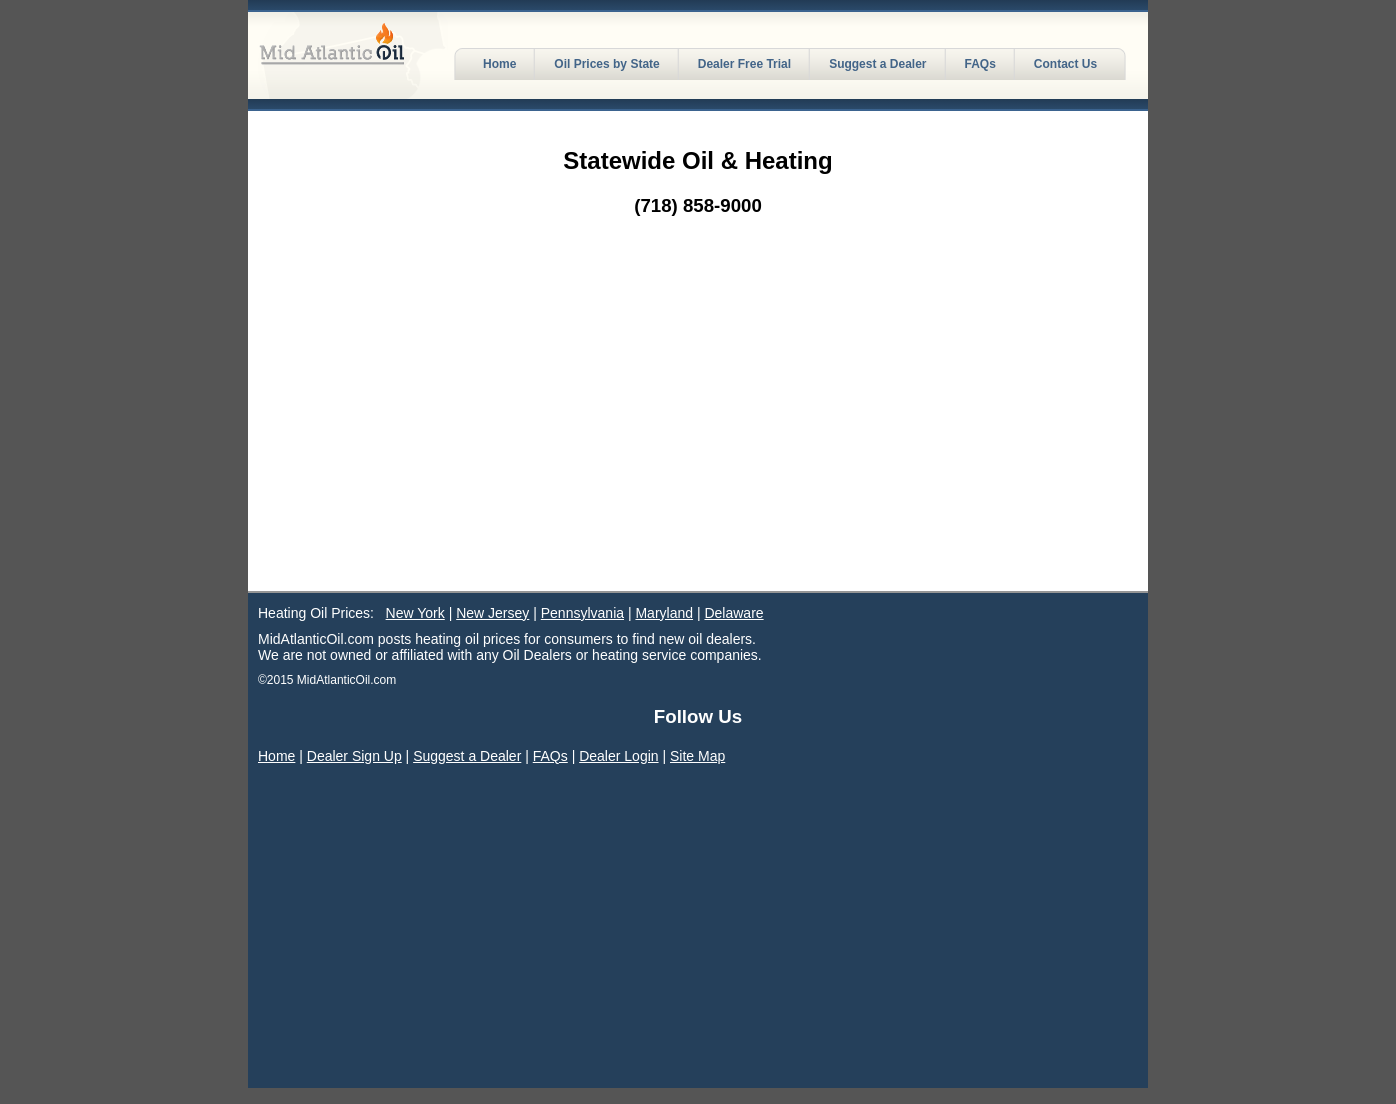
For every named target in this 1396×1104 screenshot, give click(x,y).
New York (415, 613)
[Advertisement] (698, 441)
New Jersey (492, 613)
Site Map (697, 756)
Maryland (664, 613)
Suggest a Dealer (467, 756)
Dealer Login (618, 756)
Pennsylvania (582, 613)
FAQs (550, 756)
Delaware (733, 613)
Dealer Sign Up (354, 756)
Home (276, 756)
